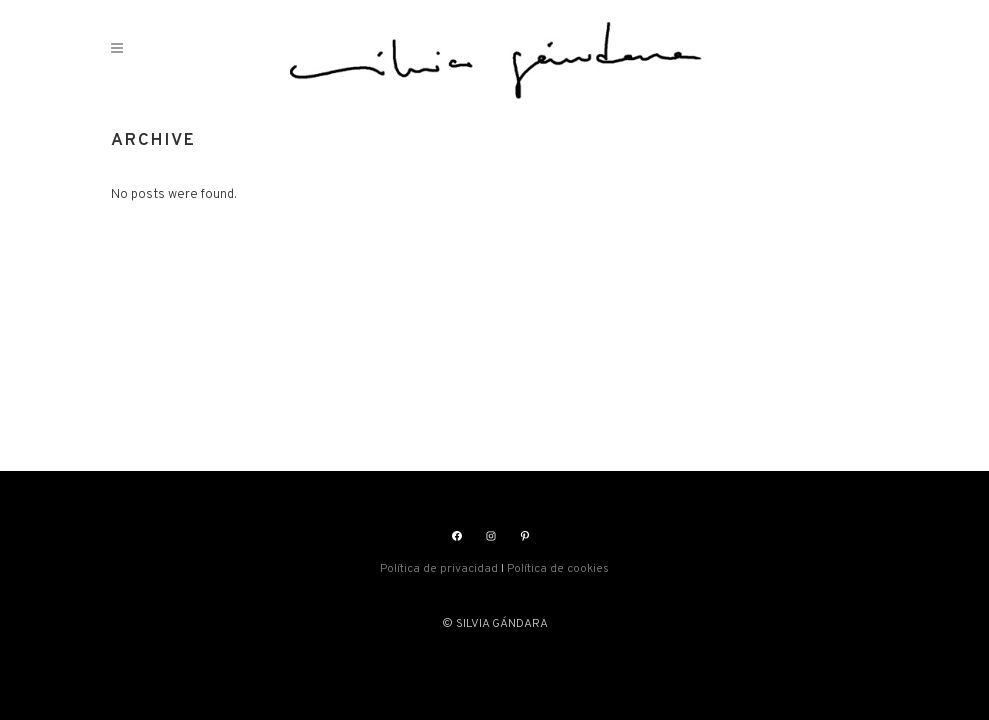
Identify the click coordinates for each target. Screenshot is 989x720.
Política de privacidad (439, 569)
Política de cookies (558, 569)
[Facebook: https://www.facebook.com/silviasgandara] (457, 536)
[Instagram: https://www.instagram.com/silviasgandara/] (491, 536)
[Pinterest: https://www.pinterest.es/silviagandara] (525, 536)
